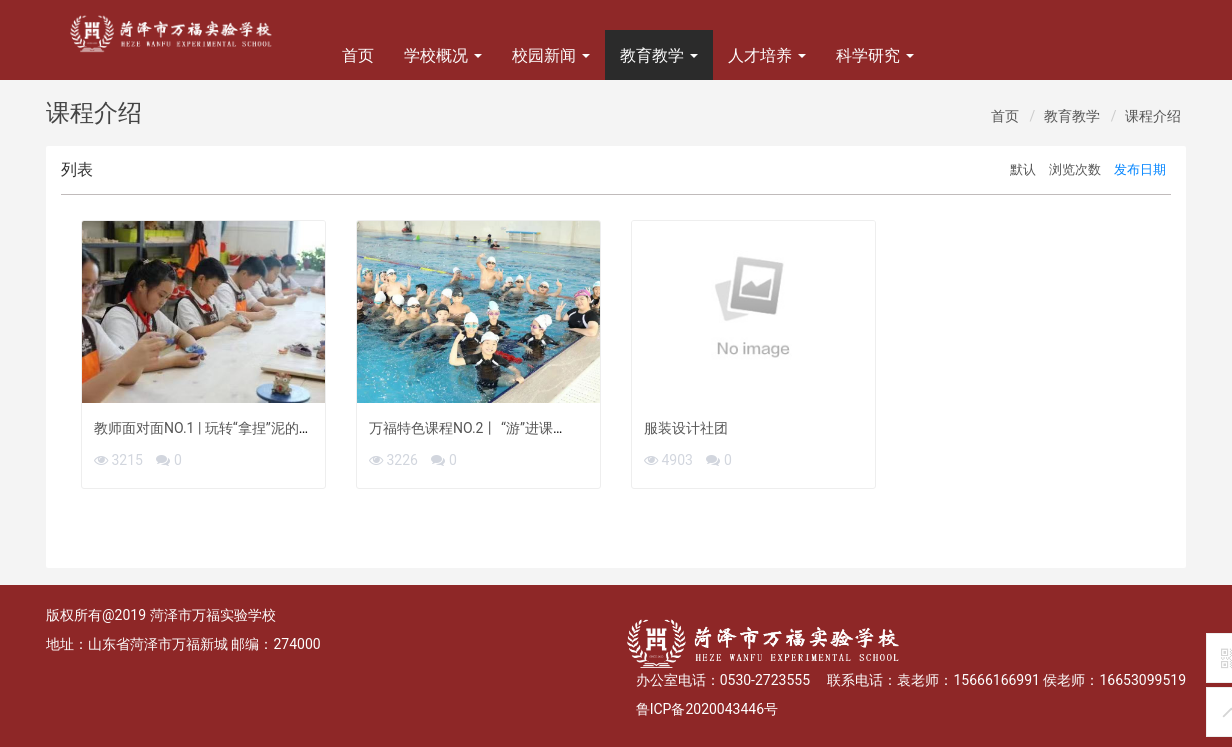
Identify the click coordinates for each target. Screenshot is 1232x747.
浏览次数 (1075, 169)
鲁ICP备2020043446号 (707, 709)
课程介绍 (1153, 116)
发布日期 (1140, 169)
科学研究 (875, 55)
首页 (358, 55)
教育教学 (659, 55)
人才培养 (767, 55)
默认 (1023, 169)
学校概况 (443, 55)
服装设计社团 (686, 428)
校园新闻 (551, 55)
